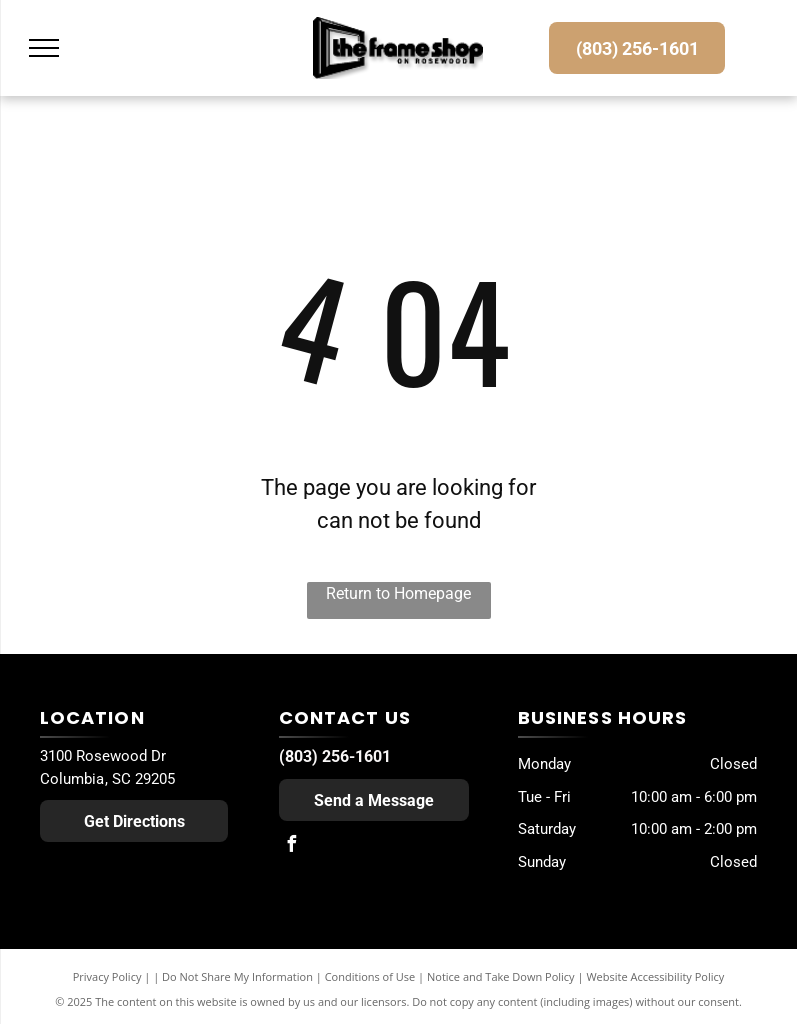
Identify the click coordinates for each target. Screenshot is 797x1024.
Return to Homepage (398, 593)
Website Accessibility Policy (655, 976)
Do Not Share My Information (237, 976)
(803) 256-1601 (335, 756)
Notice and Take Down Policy (501, 976)
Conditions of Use (370, 976)
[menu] (44, 48)
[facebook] (292, 846)
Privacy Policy (107, 976)
